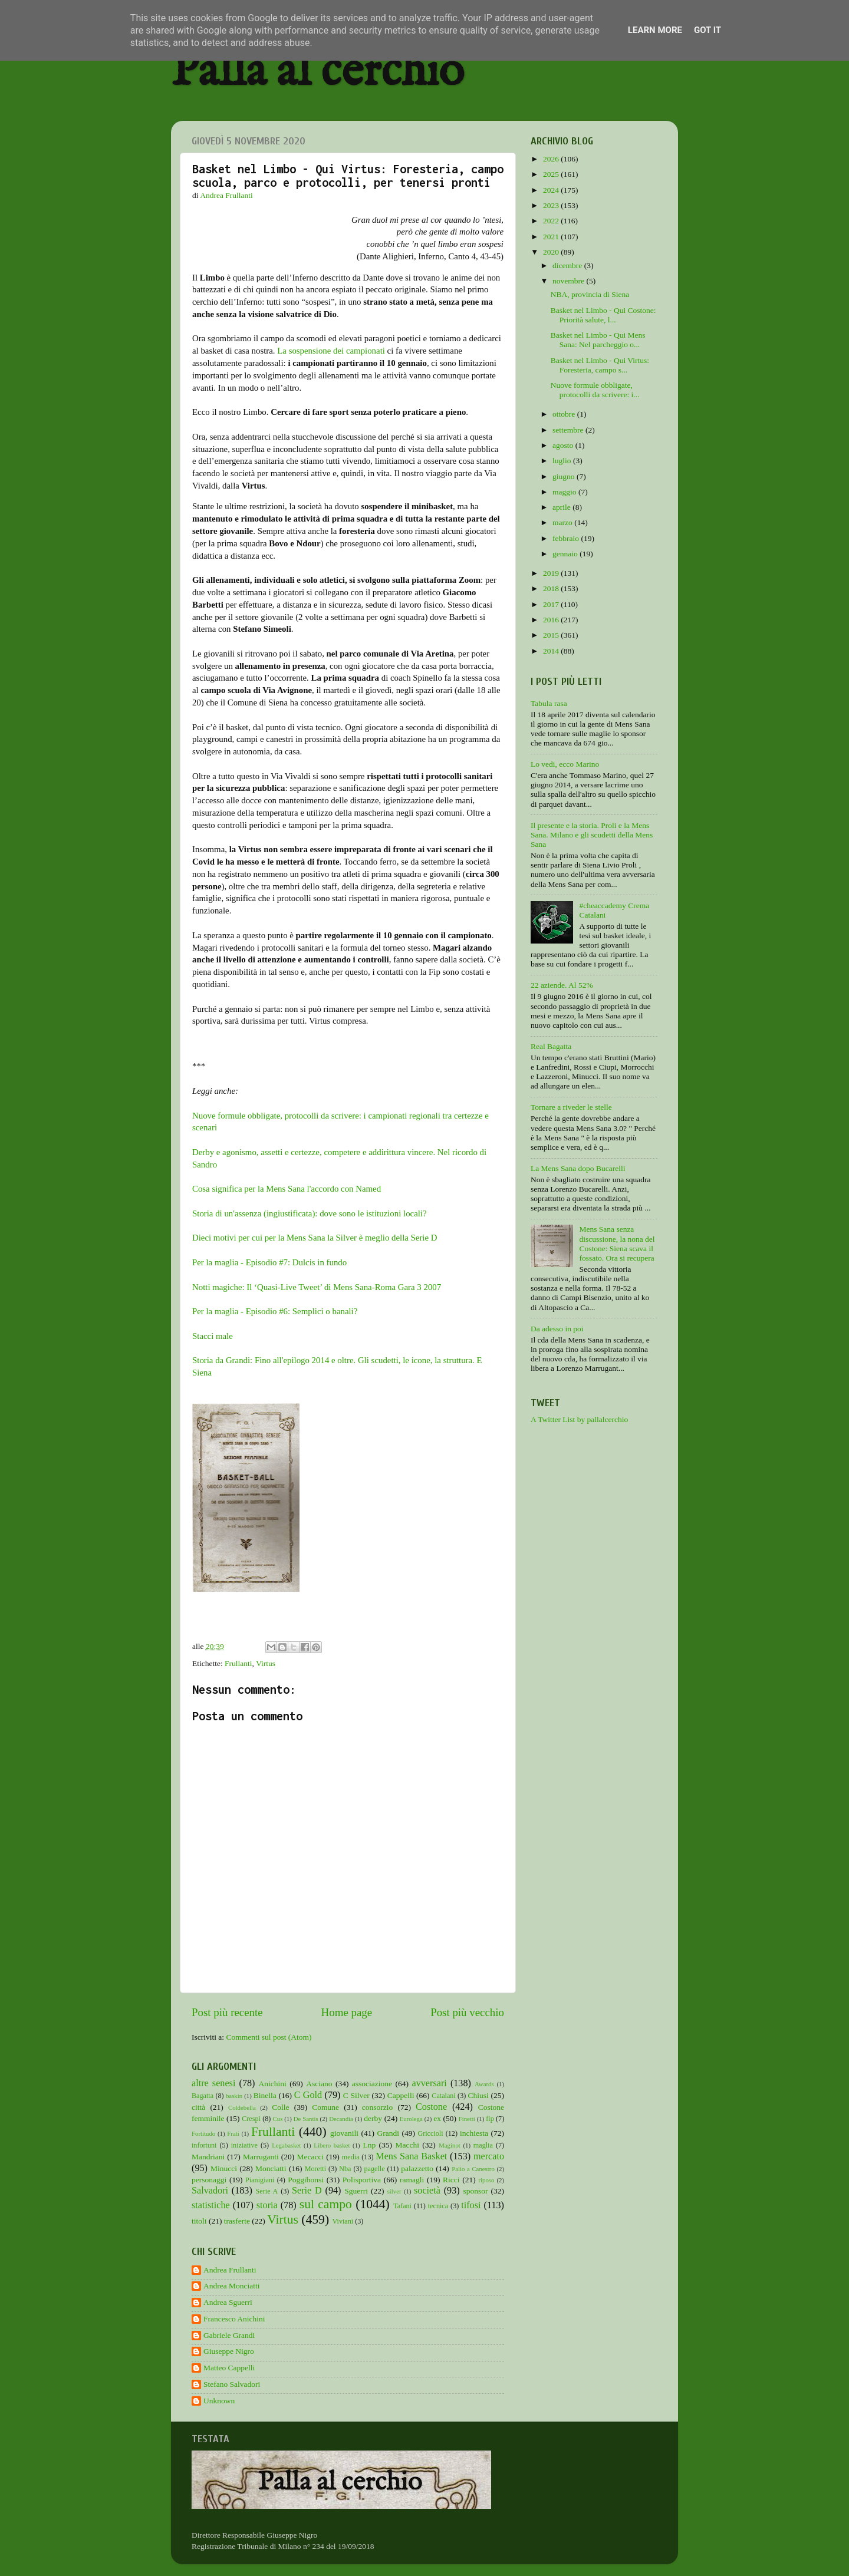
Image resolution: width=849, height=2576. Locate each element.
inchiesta (474, 2133)
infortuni (204, 2145)
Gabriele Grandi (229, 2335)
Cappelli (400, 2095)
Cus (278, 2118)
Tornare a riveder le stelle (571, 1107)
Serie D (307, 2190)
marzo (563, 522)
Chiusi (478, 2095)
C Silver (356, 2095)
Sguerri (356, 2190)
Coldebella (242, 2107)
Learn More (655, 30)
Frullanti (238, 1663)
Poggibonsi (306, 2179)
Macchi (407, 2144)
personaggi (209, 2179)
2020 (552, 252)
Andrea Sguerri (227, 2302)
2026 (552, 158)
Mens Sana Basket (411, 2156)
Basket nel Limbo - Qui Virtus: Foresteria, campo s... (600, 365)
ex (437, 2118)
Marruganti (261, 2156)
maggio (565, 491)
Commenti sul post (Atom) (268, 2037)
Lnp (369, 2144)
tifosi (471, 2205)
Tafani (402, 2206)
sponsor (475, 2190)
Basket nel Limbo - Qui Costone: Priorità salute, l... (603, 315)
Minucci (223, 2168)
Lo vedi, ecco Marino (565, 764)
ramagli (412, 2179)
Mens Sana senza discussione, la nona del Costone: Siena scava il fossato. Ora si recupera (616, 1243)
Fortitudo (203, 2133)
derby (373, 2118)
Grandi (388, 2133)
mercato (488, 2156)
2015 (552, 635)
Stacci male (212, 1336)
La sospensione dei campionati (331, 350)
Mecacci (310, 2156)
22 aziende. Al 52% (562, 985)
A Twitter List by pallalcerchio (579, 1419)
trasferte (237, 2221)
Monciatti (271, 2168)
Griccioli (430, 2133)
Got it (707, 30)
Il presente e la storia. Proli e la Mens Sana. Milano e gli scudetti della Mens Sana (592, 835)
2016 (552, 619)
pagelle (374, 2169)
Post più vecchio (467, 2012)
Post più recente (227, 2012)
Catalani (443, 2096)
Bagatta (202, 2096)
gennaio (566, 553)
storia (267, 2205)
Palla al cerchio (317, 72)
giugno (564, 476)
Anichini (273, 2083)
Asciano (319, 2083)
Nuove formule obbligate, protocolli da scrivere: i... (595, 390)
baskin (234, 2095)
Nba (345, 2169)
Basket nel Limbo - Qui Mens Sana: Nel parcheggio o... (598, 340)
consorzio (377, 2107)
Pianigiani (259, 2180)
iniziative (244, 2145)
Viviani (343, 2221)
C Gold (308, 2095)
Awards (484, 2083)
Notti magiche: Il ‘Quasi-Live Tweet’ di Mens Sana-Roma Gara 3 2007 (316, 1287)
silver (394, 2191)
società (427, 2190)
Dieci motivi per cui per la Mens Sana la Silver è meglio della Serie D (314, 1237)
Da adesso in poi (557, 1328)
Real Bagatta (551, 1046)
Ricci (451, 2179)
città (198, 2107)
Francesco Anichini (234, 2318)
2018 (552, 588)
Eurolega (411, 2118)
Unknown (219, 2400)
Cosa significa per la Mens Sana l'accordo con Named (286, 1188)
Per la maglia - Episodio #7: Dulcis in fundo (269, 1262)
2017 (552, 604)
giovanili (344, 2133)
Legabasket (286, 2145)
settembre (568, 430)
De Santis (306, 2118)
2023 (552, 205)
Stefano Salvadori (231, 2384)
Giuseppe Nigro (228, 2351)
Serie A (267, 2191)
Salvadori (210, 2190)
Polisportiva (362, 2179)
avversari (429, 2083)
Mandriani (208, 2156)
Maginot (449, 2145)
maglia (483, 2145)
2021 (552, 236)
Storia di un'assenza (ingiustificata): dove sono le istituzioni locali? (309, 1213)
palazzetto (417, 2168)
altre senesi (213, 2083)
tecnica (438, 2206)
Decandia (341, 2118)
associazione (372, 2083)
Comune (325, 2107)
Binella (265, 2095)
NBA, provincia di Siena (590, 294)
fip (490, 2119)
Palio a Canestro (473, 2168)
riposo (486, 2180)
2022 (552, 220)
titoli (199, 2221)
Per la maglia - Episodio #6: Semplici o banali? (274, 1311)
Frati (233, 2133)
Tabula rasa (549, 703)
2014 (552, 651)
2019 (552, 573)
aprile (562, 507)
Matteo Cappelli (229, 2367)
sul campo (326, 2204)
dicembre (568, 265)
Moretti (315, 2169)
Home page (347, 2012)
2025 (552, 174)
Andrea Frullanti (229, 2269)
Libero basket (332, 2145)
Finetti (467, 2118)
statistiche (211, 2205)
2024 (552, 190)
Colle (280, 2107)
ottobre (564, 414)
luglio (562, 460)
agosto (563, 445)
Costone (431, 2107)
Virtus (265, 1663)
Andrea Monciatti (231, 2285)
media (351, 2157)
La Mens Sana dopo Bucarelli (578, 1168)
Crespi (251, 2119)
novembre (569, 280)
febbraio (566, 538)
